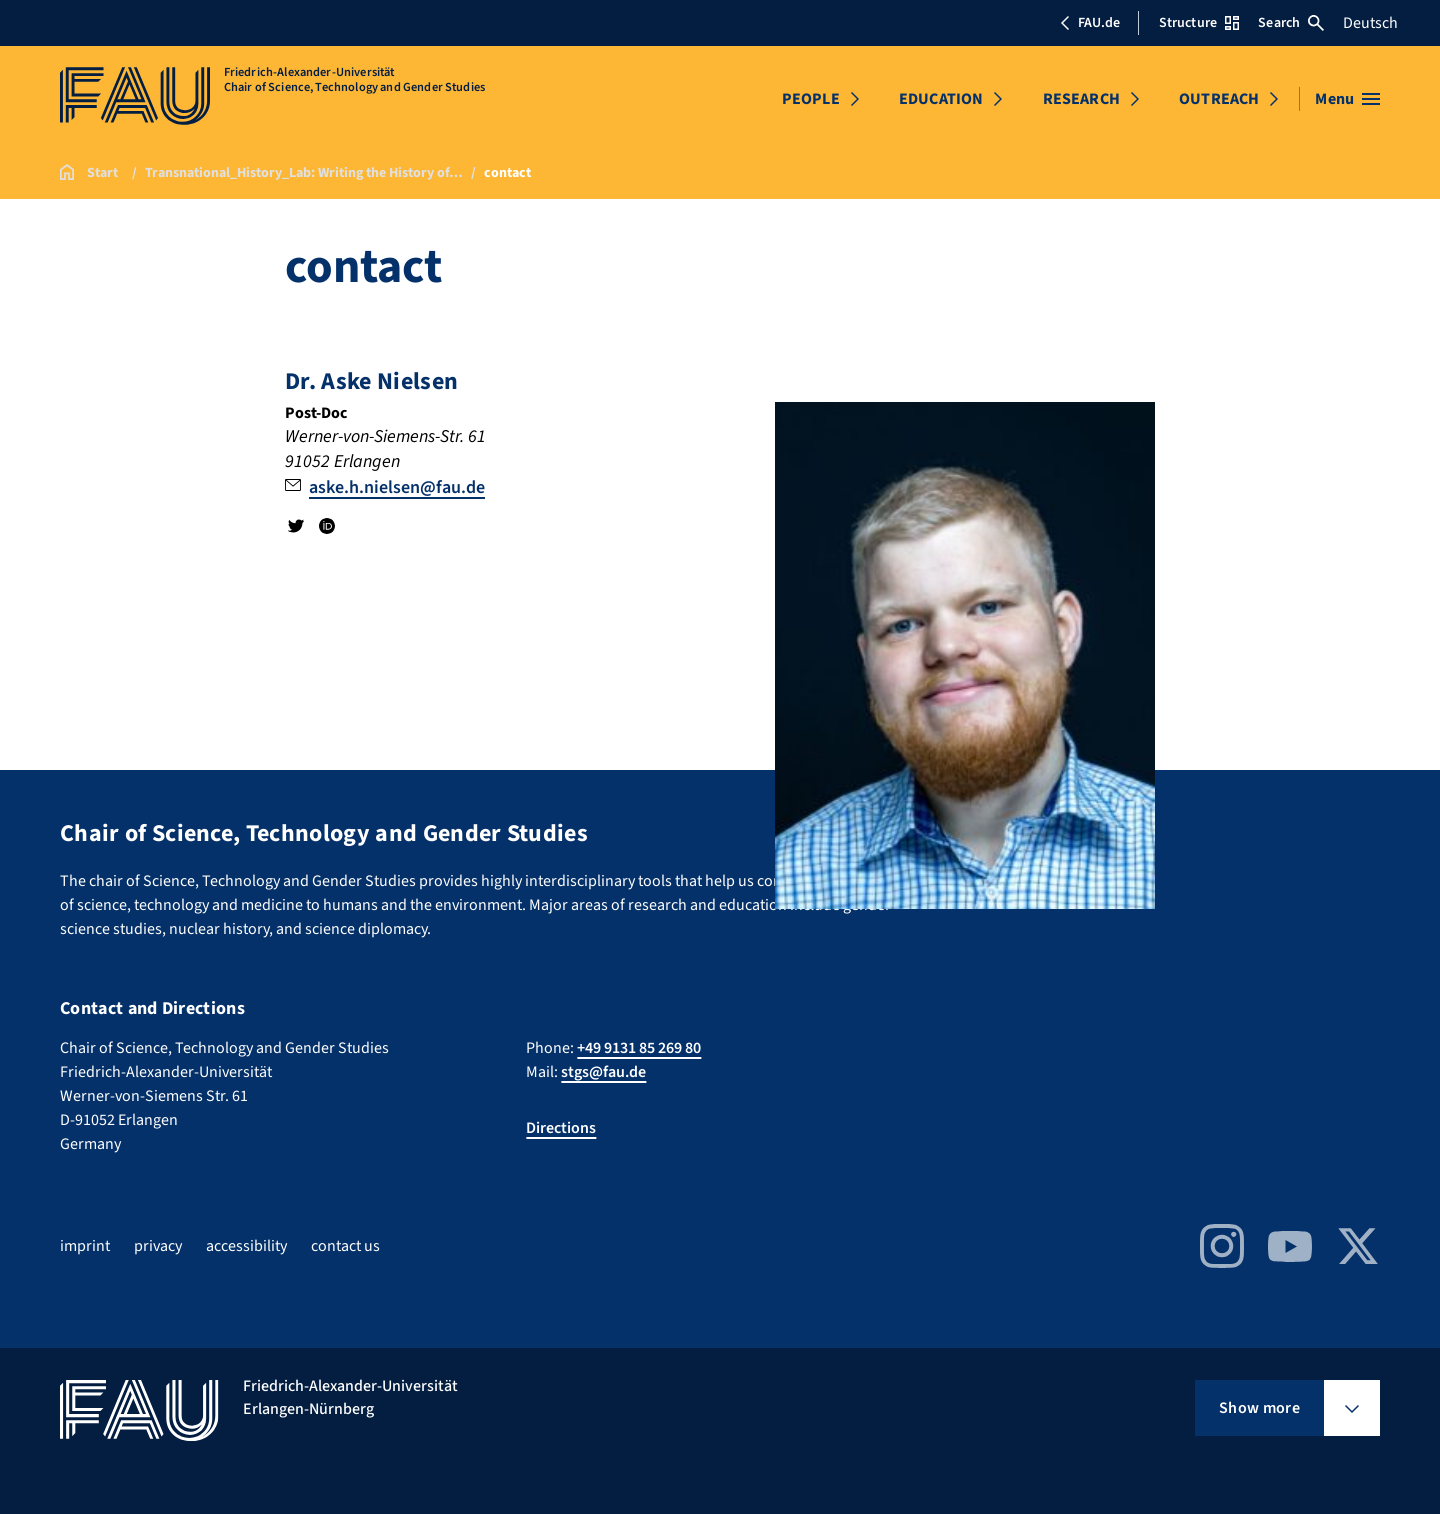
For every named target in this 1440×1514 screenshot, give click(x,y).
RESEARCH (1081, 99)
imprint (85, 1246)
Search (1291, 23)
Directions (561, 1128)
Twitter (296, 526)
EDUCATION (941, 99)
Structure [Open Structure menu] (1199, 23)
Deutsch (1370, 23)
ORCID (326, 526)
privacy (158, 1246)
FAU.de (1090, 23)
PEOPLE (811, 99)
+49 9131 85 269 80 (639, 1048)
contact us (345, 1246)
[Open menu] (1347, 99)
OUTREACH (1219, 99)
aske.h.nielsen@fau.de (397, 487)
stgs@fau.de (603, 1072)
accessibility (246, 1246)
